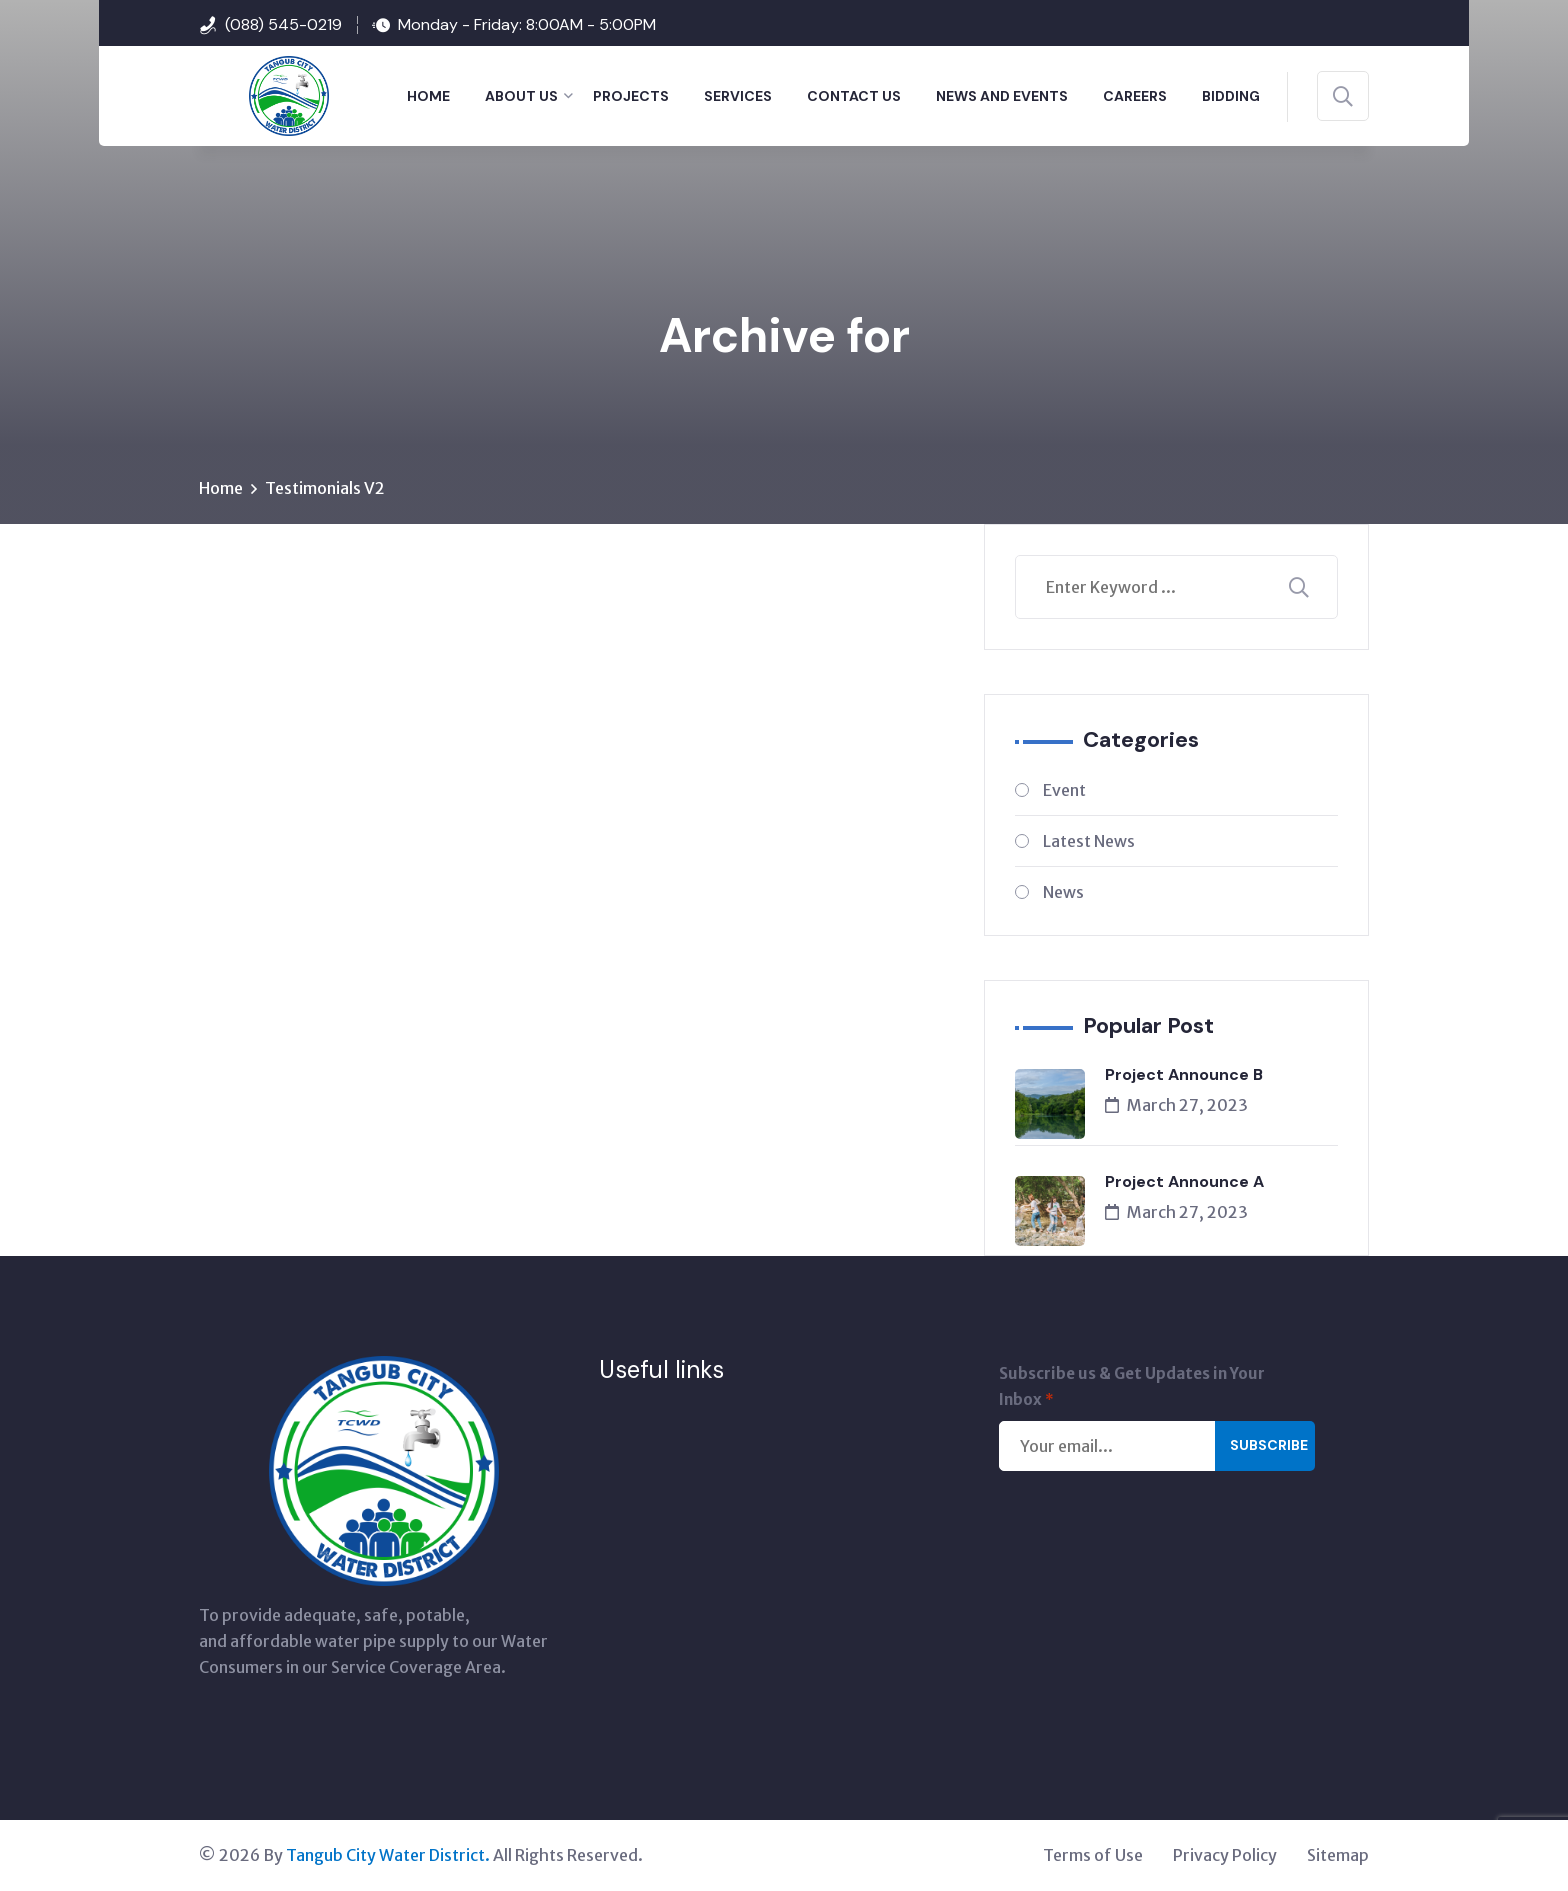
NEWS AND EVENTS (1002, 96)
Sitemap (1338, 1856)
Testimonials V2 (325, 489)
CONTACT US (854, 96)
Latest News (1089, 842)
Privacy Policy (1225, 1856)
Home (221, 489)
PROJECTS (631, 96)
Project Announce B (1184, 1075)
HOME (428, 96)
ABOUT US (521, 96)
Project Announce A (1184, 1182)
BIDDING (1231, 96)
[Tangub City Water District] (264, 94)
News (1063, 893)
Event (1064, 791)
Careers (1135, 96)
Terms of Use (1093, 1856)
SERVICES (738, 96)
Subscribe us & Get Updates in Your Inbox (1132, 1389)
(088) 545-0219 (283, 24)
